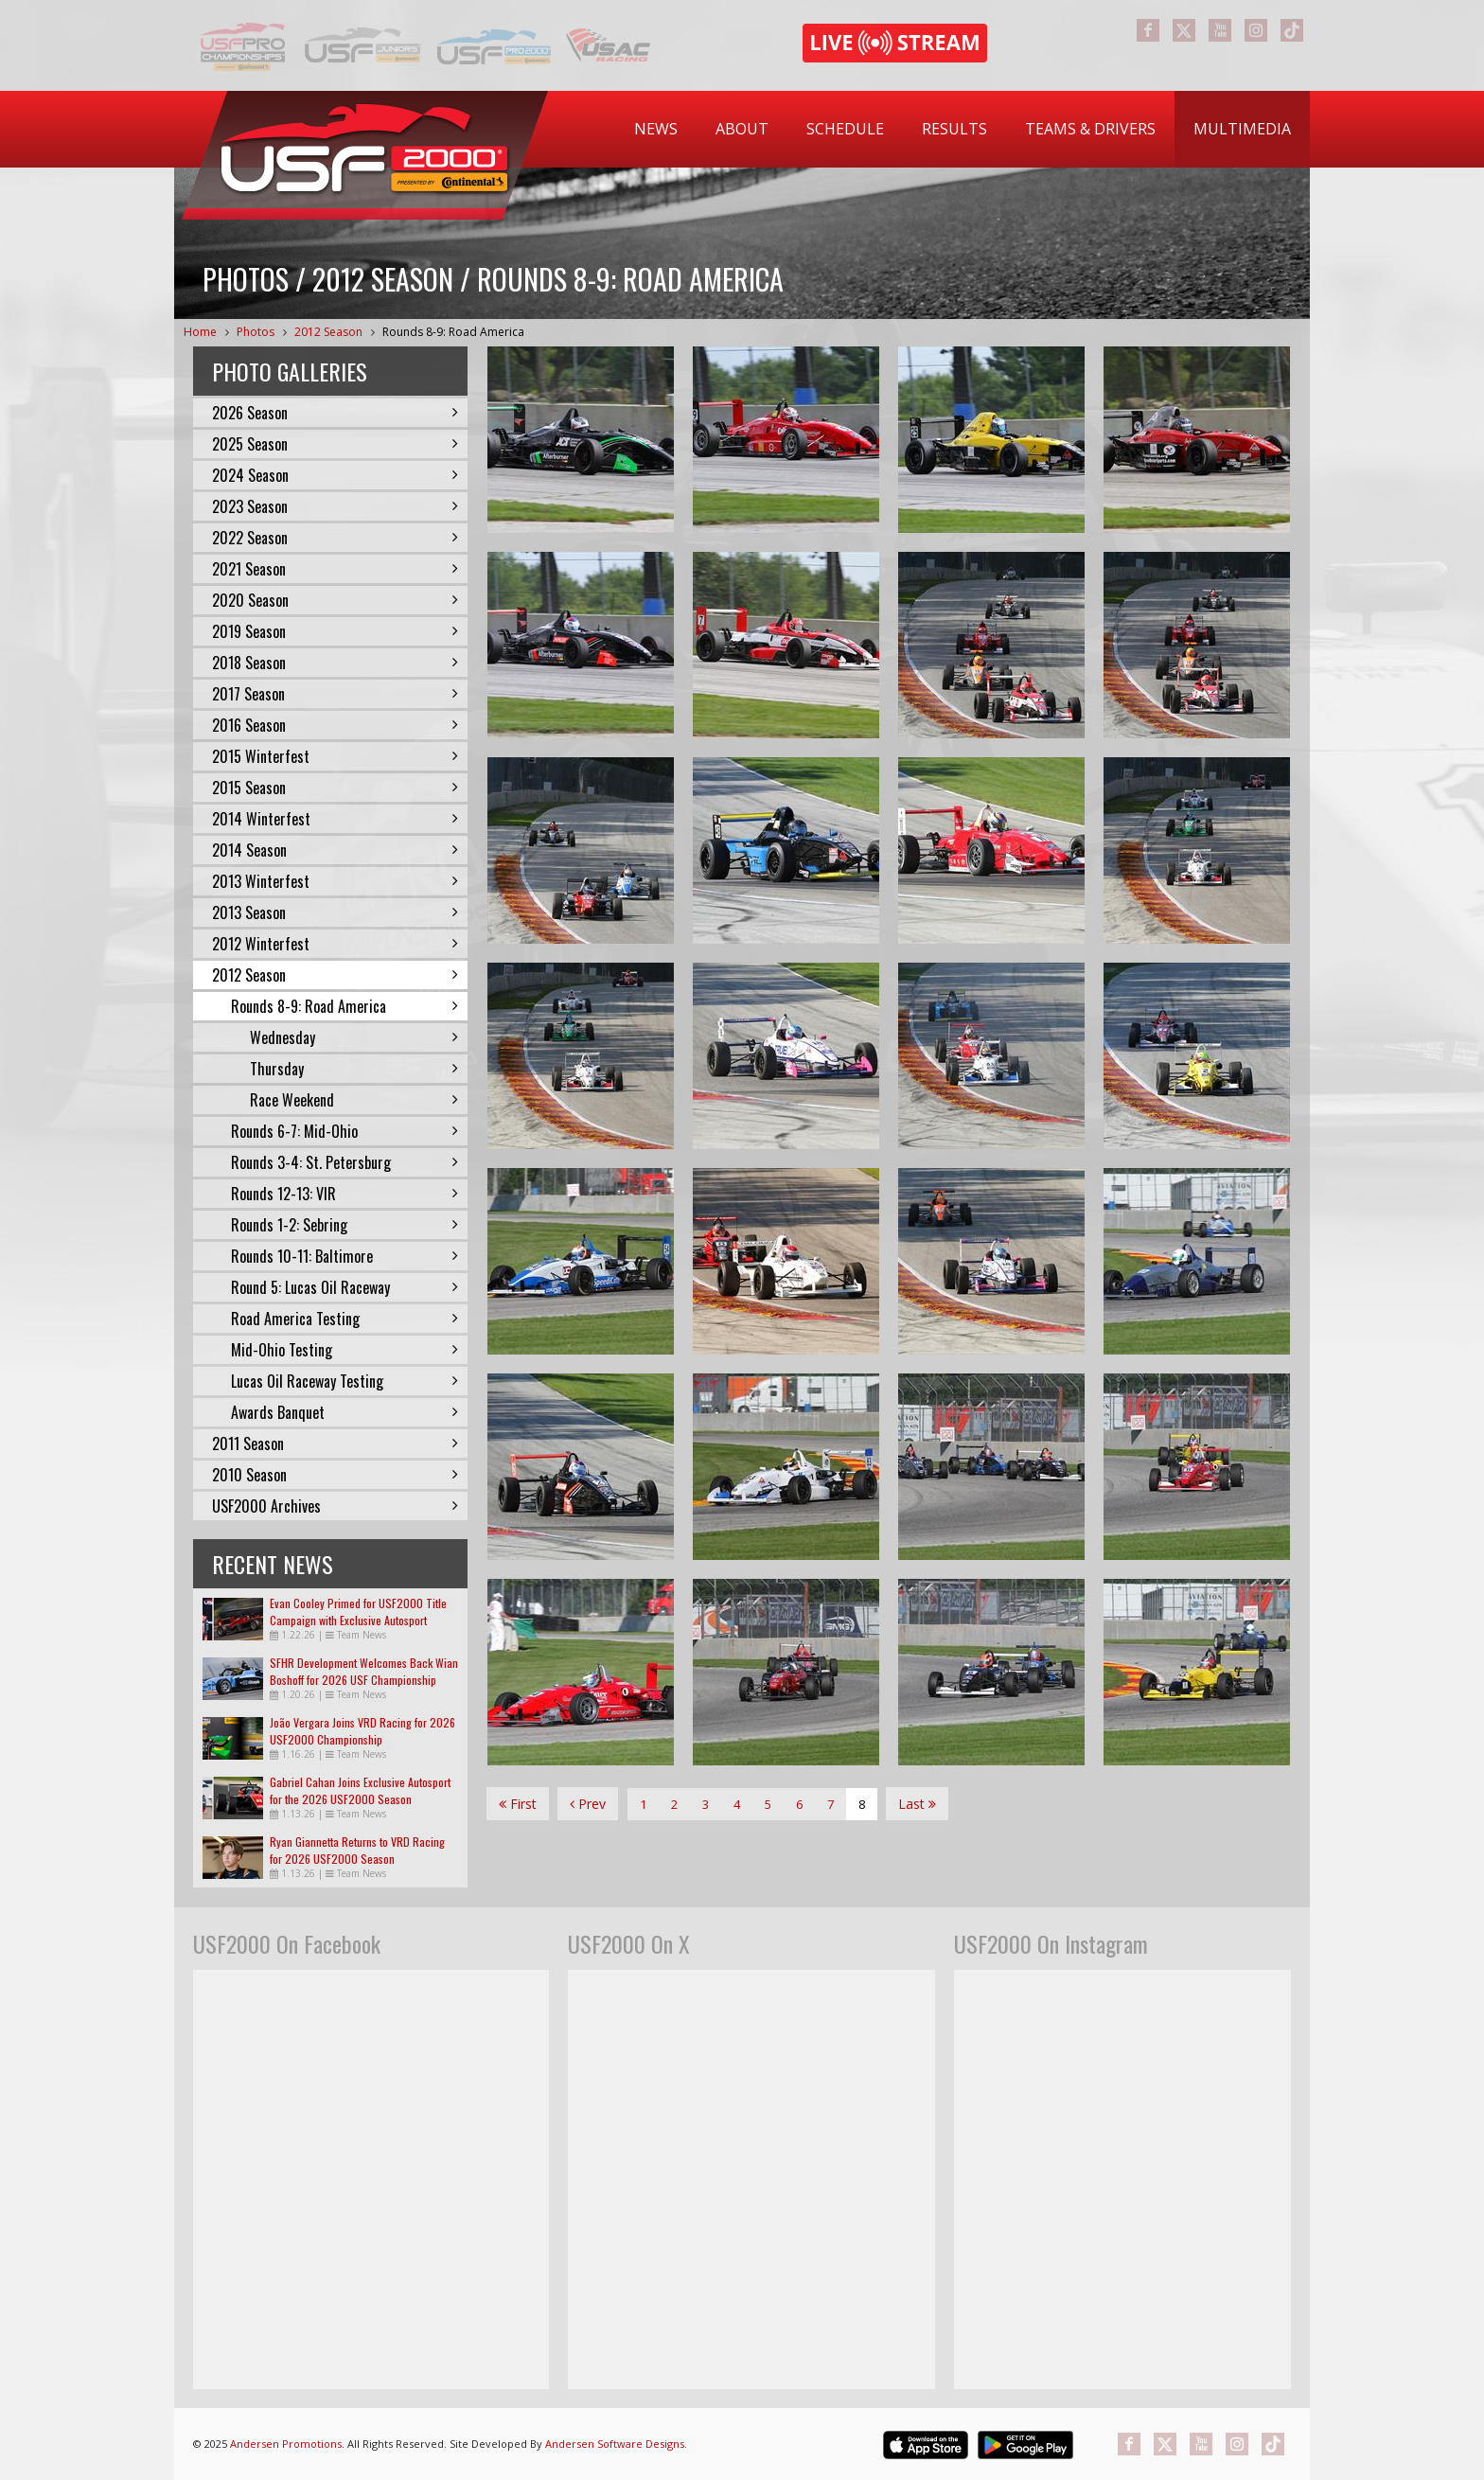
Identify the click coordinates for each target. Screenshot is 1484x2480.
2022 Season (335, 537)
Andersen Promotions (286, 2443)
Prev (588, 1804)
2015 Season (335, 787)
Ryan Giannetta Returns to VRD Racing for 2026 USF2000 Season (357, 1850)
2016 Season (335, 725)
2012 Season (328, 332)
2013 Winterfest (335, 881)
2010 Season (335, 1474)
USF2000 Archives (335, 1506)
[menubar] (962, 129)
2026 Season (335, 412)
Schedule (845, 128)
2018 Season (335, 662)
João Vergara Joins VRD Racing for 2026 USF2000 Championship (362, 1730)
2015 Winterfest (335, 756)
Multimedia (1242, 128)
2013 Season (335, 912)
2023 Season (335, 506)
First (518, 1804)
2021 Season (335, 569)
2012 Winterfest (335, 943)
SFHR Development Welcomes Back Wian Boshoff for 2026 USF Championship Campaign (364, 1680)
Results (954, 128)
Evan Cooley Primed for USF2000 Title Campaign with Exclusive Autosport (358, 1611)
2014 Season (335, 850)
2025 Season (335, 444)
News (656, 128)
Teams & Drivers (1090, 128)
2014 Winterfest (335, 818)
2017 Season (335, 693)
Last (917, 1804)
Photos (255, 332)
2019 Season (335, 631)
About (742, 128)
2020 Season (335, 600)
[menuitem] (656, 129)
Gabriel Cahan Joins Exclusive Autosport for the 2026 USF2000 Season (360, 1790)
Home (200, 332)
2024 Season (335, 475)
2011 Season (335, 1443)
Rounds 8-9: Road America (453, 332)
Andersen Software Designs (614, 2443)
